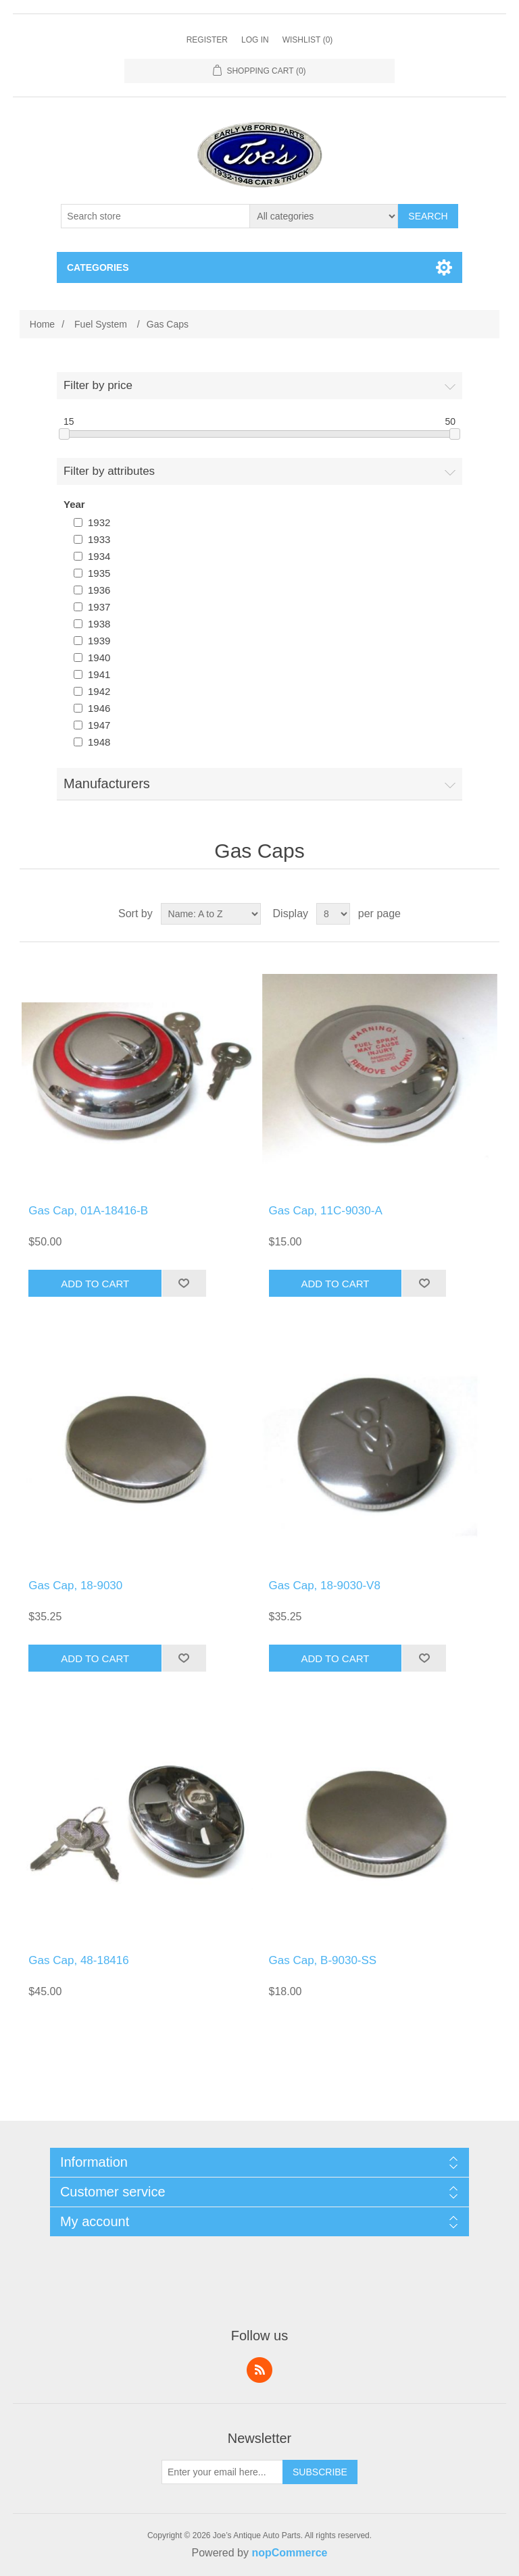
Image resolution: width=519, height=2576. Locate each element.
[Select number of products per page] (333, 914)
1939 (99, 640)
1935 (99, 573)
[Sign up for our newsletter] (222, 2472)
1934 (99, 556)
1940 (99, 657)
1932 (99, 522)
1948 (99, 742)
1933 (99, 539)
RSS (259, 2370)
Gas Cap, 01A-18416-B (88, 1210)
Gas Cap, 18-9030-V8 (324, 1585)
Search (427, 216)
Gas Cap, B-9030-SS (323, 1960)
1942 (99, 691)
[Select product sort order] (211, 914)
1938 (99, 623)
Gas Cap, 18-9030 (75, 1585)
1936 (99, 590)
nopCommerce (289, 2552)
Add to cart (95, 1283)
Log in (255, 40)
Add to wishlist (184, 1283)
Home (42, 324)
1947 (99, 725)
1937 (99, 607)
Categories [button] (98, 267)
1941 (99, 674)
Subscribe (320, 2472)
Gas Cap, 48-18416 (78, 1960)
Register (207, 40)
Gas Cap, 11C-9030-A (325, 1210)
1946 (99, 708)
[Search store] (155, 216)
